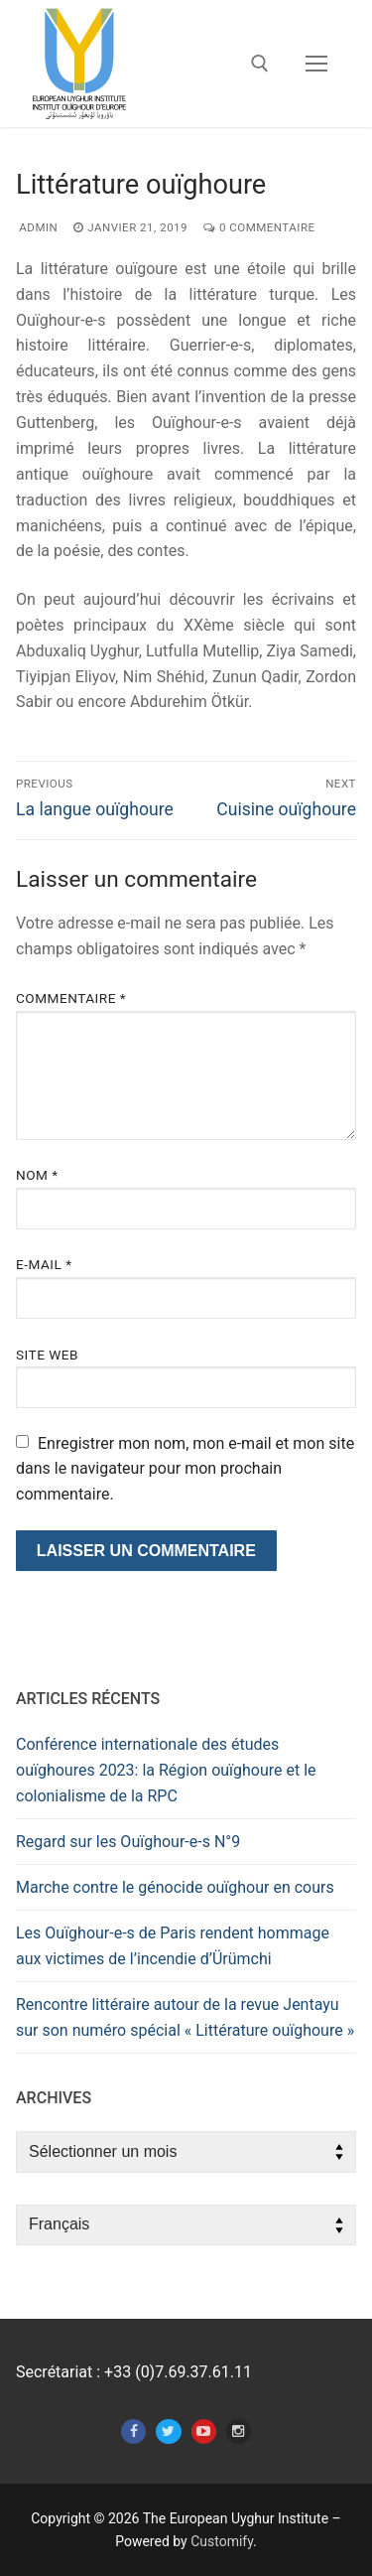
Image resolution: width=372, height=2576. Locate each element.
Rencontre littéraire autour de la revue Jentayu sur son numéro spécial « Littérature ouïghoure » (185, 2017)
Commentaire (71, 998)
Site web (47, 1354)
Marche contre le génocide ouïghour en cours (175, 1887)
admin (37, 227)
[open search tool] (260, 63)
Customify (221, 2541)
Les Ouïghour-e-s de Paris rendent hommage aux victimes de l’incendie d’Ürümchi (172, 1946)
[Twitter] (168, 2431)
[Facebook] (133, 2431)
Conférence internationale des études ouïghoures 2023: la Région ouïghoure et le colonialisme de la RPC (166, 1770)
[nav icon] (316, 63)
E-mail (44, 1264)
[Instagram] (238, 2431)
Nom (37, 1175)
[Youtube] (203, 2431)
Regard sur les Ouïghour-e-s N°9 (128, 1841)
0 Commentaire (259, 227)
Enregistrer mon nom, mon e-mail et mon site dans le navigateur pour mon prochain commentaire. (185, 1469)
